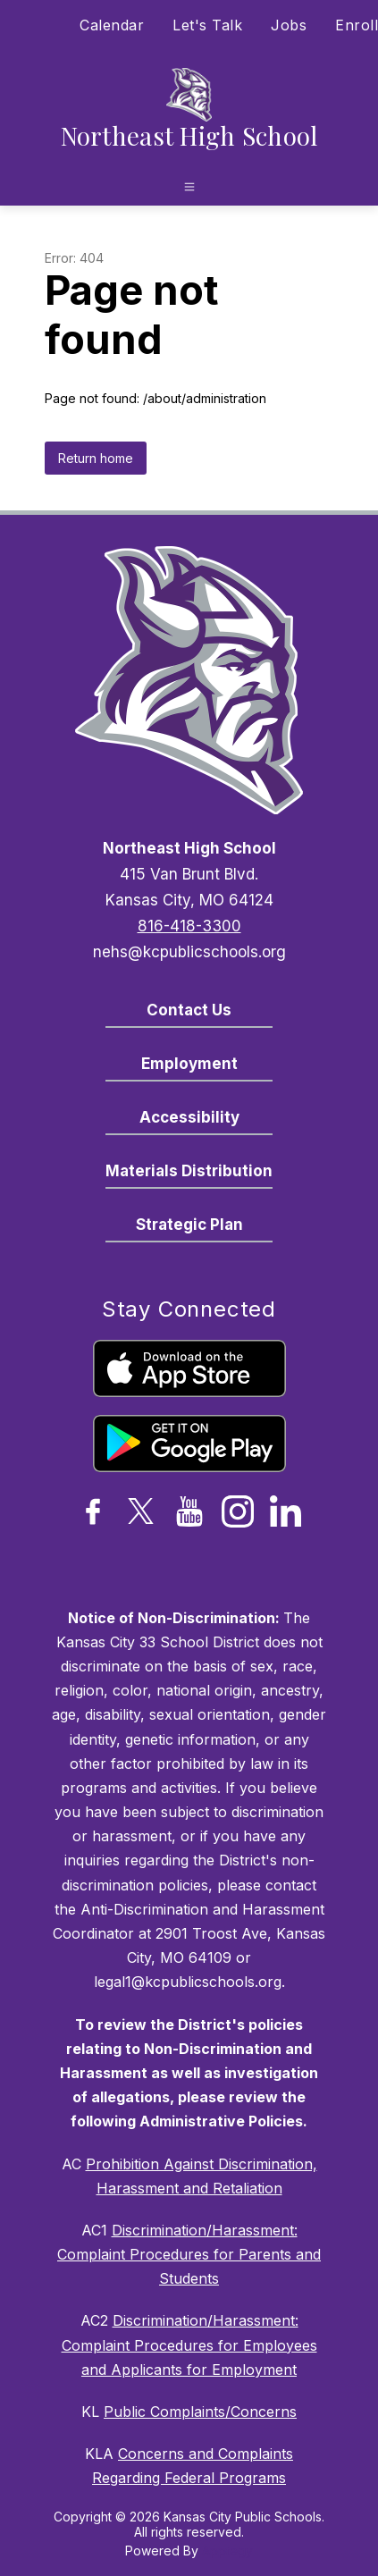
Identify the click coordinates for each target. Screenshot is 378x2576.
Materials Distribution (189, 1171)
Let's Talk (207, 25)
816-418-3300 (189, 926)
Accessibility (189, 1117)
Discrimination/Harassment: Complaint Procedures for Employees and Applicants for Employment (189, 2344)
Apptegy (227, 2550)
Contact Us (189, 1010)
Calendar (112, 25)
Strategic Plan (189, 1224)
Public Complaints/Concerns (200, 2411)
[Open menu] (189, 187)
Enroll (356, 25)
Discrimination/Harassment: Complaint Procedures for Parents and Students (189, 2254)
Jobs (289, 25)
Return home (95, 458)
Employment (189, 1064)
